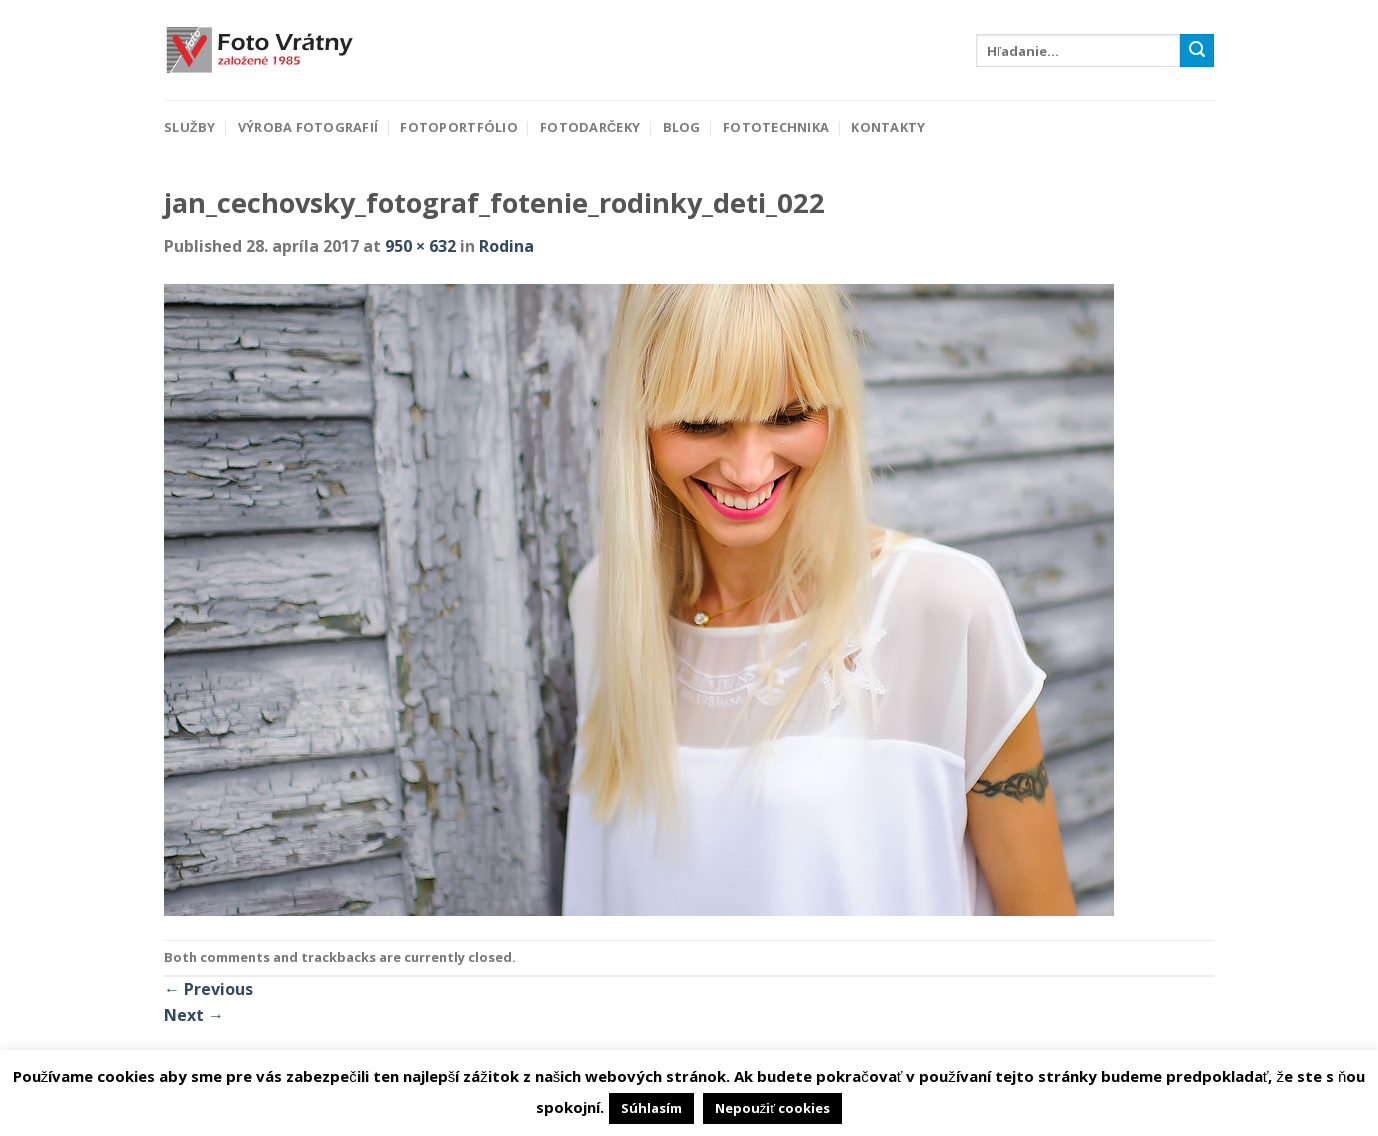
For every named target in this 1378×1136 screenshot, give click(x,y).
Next (194, 1015)
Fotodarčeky (590, 127)
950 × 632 (420, 246)
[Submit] (1197, 51)
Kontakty (888, 127)
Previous (208, 989)
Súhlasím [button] (651, 1108)
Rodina (506, 246)
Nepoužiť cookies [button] (772, 1108)
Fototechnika (776, 127)
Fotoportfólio (458, 127)
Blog (682, 127)
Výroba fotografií (308, 127)
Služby (189, 127)
